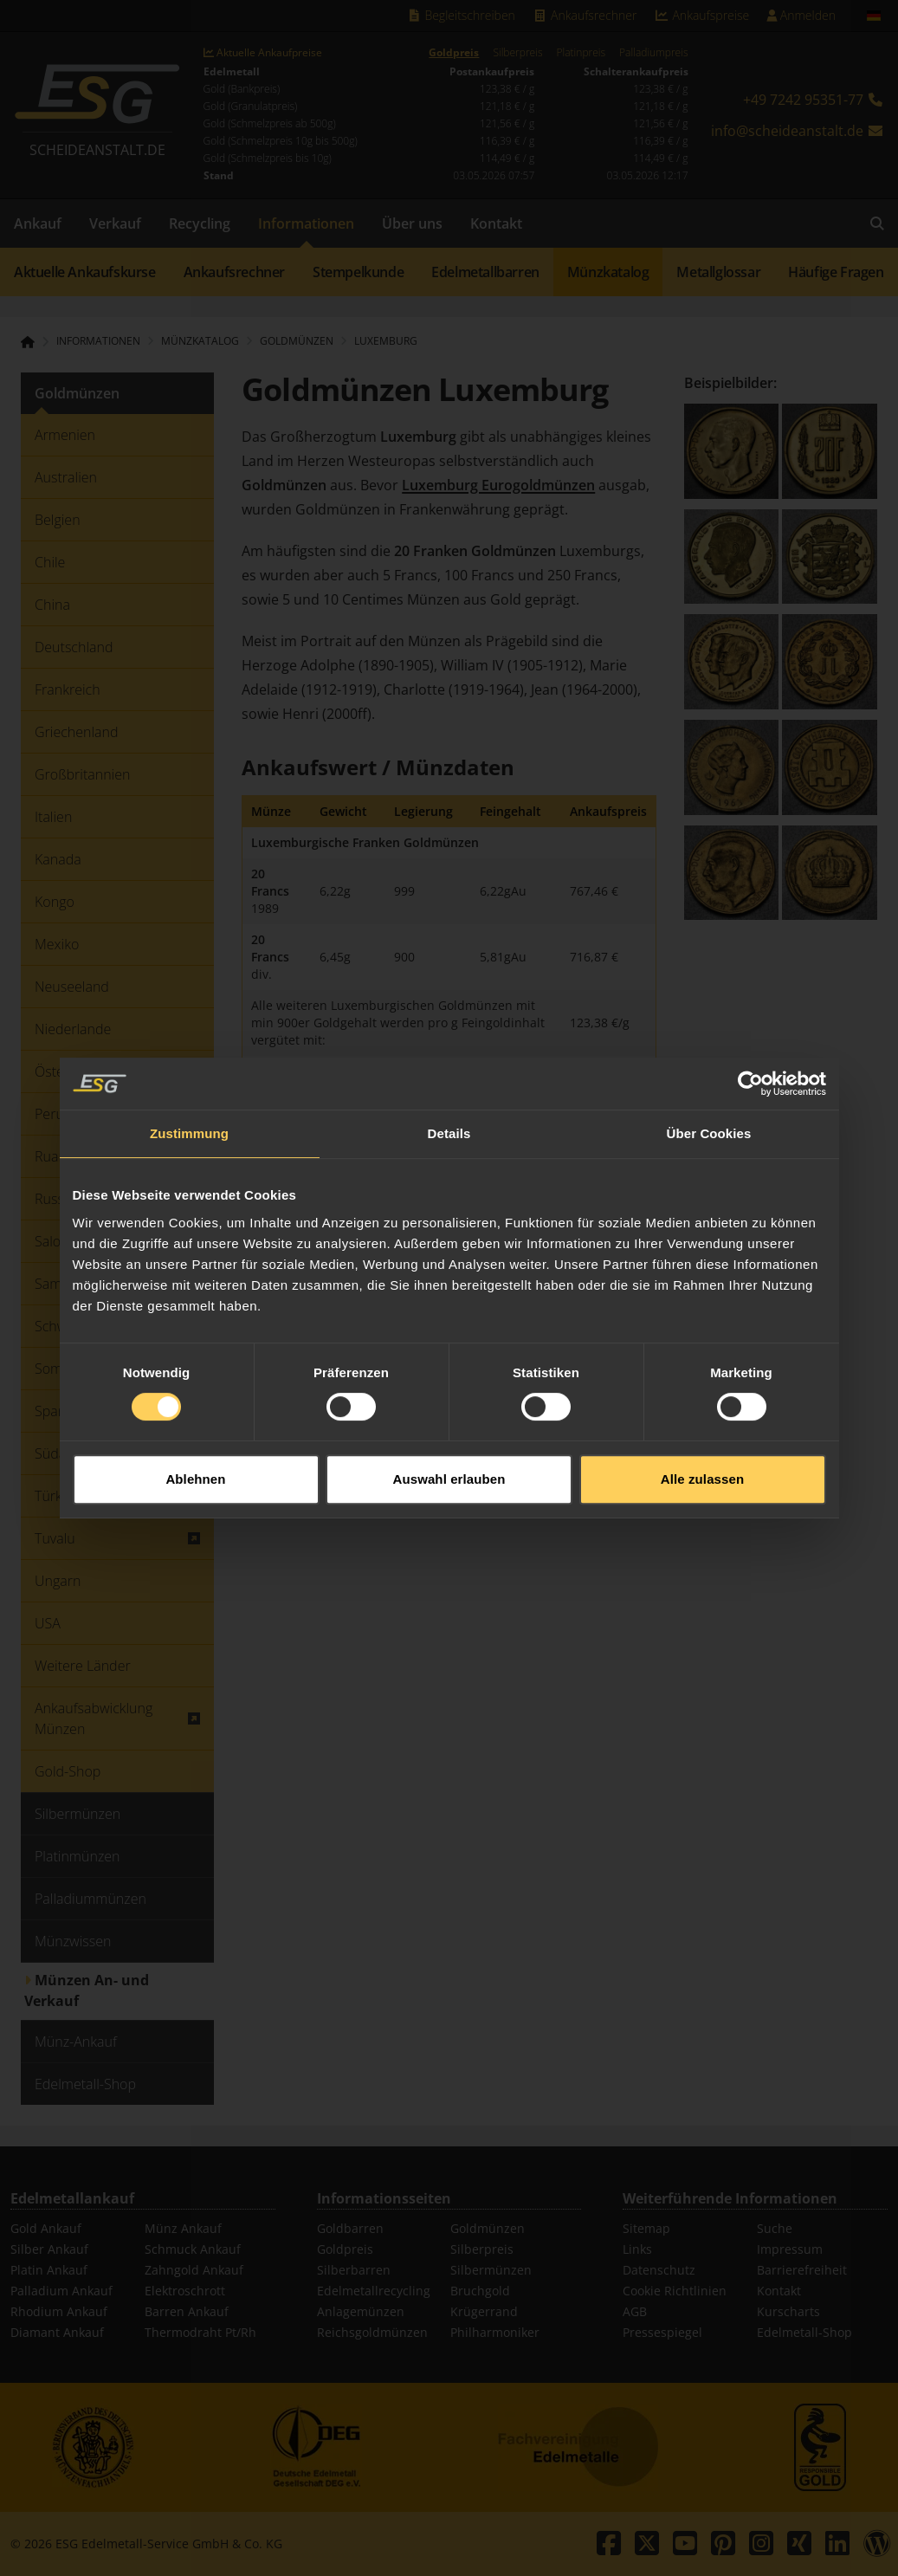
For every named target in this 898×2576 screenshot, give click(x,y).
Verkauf (115, 223)
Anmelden (801, 15)
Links (637, 2249)
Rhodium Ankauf (58, 2311)
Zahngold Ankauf (194, 2270)
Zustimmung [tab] (189, 1075)
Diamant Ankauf (57, 2332)
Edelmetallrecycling (373, 2290)
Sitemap (646, 2228)
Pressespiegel (662, 2332)
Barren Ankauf (187, 2311)
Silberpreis (517, 53)
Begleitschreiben (460, 15)
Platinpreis (580, 53)
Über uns (412, 223)
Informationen (306, 223)
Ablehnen (195, 1421)
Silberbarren (354, 2270)
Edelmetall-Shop (804, 2332)
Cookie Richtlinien (675, 2290)
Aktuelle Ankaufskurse (85, 272)
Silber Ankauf (49, 2249)
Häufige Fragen (835, 272)
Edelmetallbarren (485, 272)
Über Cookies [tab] (709, 1075)
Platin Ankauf (48, 2270)
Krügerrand (484, 2311)
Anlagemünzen (360, 2311)
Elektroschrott (185, 2290)
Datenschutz (659, 2270)
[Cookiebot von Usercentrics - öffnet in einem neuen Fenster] (750, 1026)
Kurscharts (788, 2311)
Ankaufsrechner (584, 15)
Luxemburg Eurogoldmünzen (498, 485)
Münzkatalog (608, 272)
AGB (635, 2311)
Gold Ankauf (45, 2228)
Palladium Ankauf (61, 2290)
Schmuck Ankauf (193, 2249)
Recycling (199, 223)
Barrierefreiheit (802, 2270)
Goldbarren (350, 2228)
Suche (774, 2228)
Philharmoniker (494, 2332)
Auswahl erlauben (449, 1421)
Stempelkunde (358, 272)
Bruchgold (480, 2290)
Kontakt (496, 223)
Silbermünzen (491, 2270)
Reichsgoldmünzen (372, 2332)
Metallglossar (718, 272)
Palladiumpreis (653, 53)
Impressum (790, 2249)
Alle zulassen (702, 1421)
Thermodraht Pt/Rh (200, 2332)
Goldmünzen (487, 2228)
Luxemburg (385, 341)
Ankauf (37, 223)
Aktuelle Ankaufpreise (263, 53)
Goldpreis (454, 53)
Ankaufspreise (701, 15)
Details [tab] (449, 1075)
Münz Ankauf (183, 2228)
